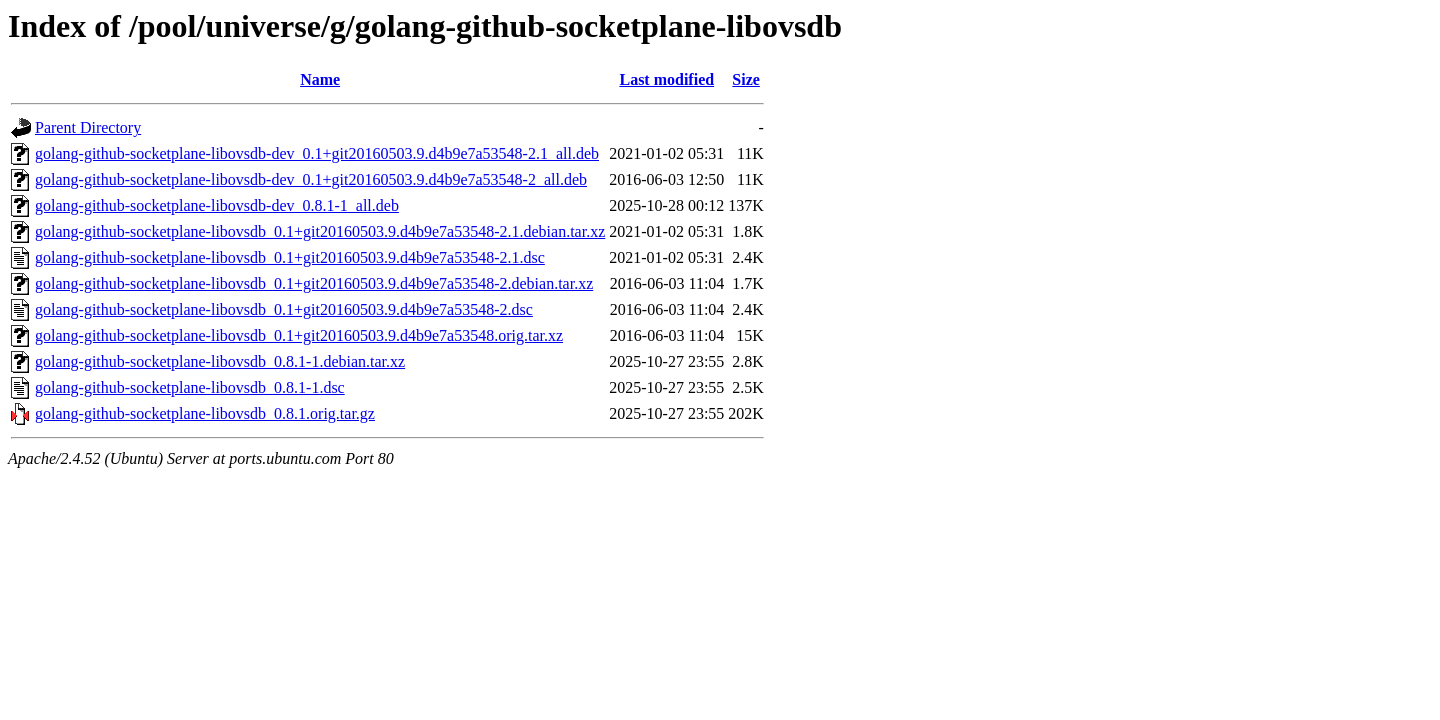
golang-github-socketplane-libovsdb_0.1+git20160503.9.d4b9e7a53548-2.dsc (284, 309)
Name (320, 79)
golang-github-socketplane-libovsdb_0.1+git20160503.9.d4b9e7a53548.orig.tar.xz (299, 335)
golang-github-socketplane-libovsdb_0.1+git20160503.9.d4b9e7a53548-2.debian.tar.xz (314, 283)
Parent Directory (88, 127)
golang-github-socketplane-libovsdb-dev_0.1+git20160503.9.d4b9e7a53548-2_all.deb (311, 179)
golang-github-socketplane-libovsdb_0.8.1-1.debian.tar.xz (220, 361)
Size (746, 79)
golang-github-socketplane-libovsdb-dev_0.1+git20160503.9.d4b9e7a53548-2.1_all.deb (317, 153)
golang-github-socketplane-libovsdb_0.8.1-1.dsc (190, 387)
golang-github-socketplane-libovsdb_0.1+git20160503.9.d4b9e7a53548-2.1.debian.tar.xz (320, 231)
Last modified (666, 79)
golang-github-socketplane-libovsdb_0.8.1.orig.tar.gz (205, 413)
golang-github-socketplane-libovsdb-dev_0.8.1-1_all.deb (217, 205)
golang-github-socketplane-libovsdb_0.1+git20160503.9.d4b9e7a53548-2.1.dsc (290, 257)
